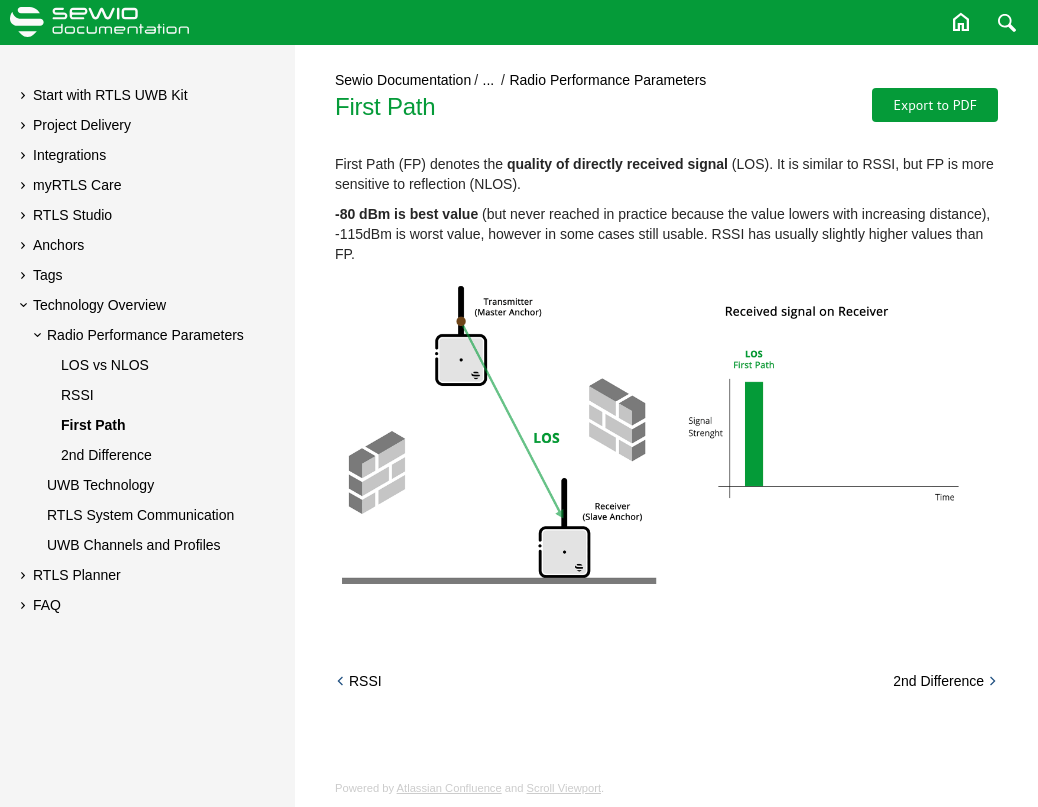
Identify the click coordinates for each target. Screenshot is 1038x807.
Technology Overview (99, 305)
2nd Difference (106, 455)
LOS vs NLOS (105, 365)
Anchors (58, 245)
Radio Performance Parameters (145, 335)
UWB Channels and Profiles (134, 545)
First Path (93, 425)
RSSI (77, 395)
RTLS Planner (77, 575)
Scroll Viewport (564, 788)
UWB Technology (100, 485)
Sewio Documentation (403, 80)
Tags (48, 275)
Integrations (69, 155)
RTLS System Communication (140, 515)
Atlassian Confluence (449, 788)
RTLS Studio (72, 215)
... (489, 80)
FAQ (47, 605)
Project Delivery (82, 125)
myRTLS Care (77, 185)
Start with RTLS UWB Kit (110, 95)
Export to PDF (935, 105)
